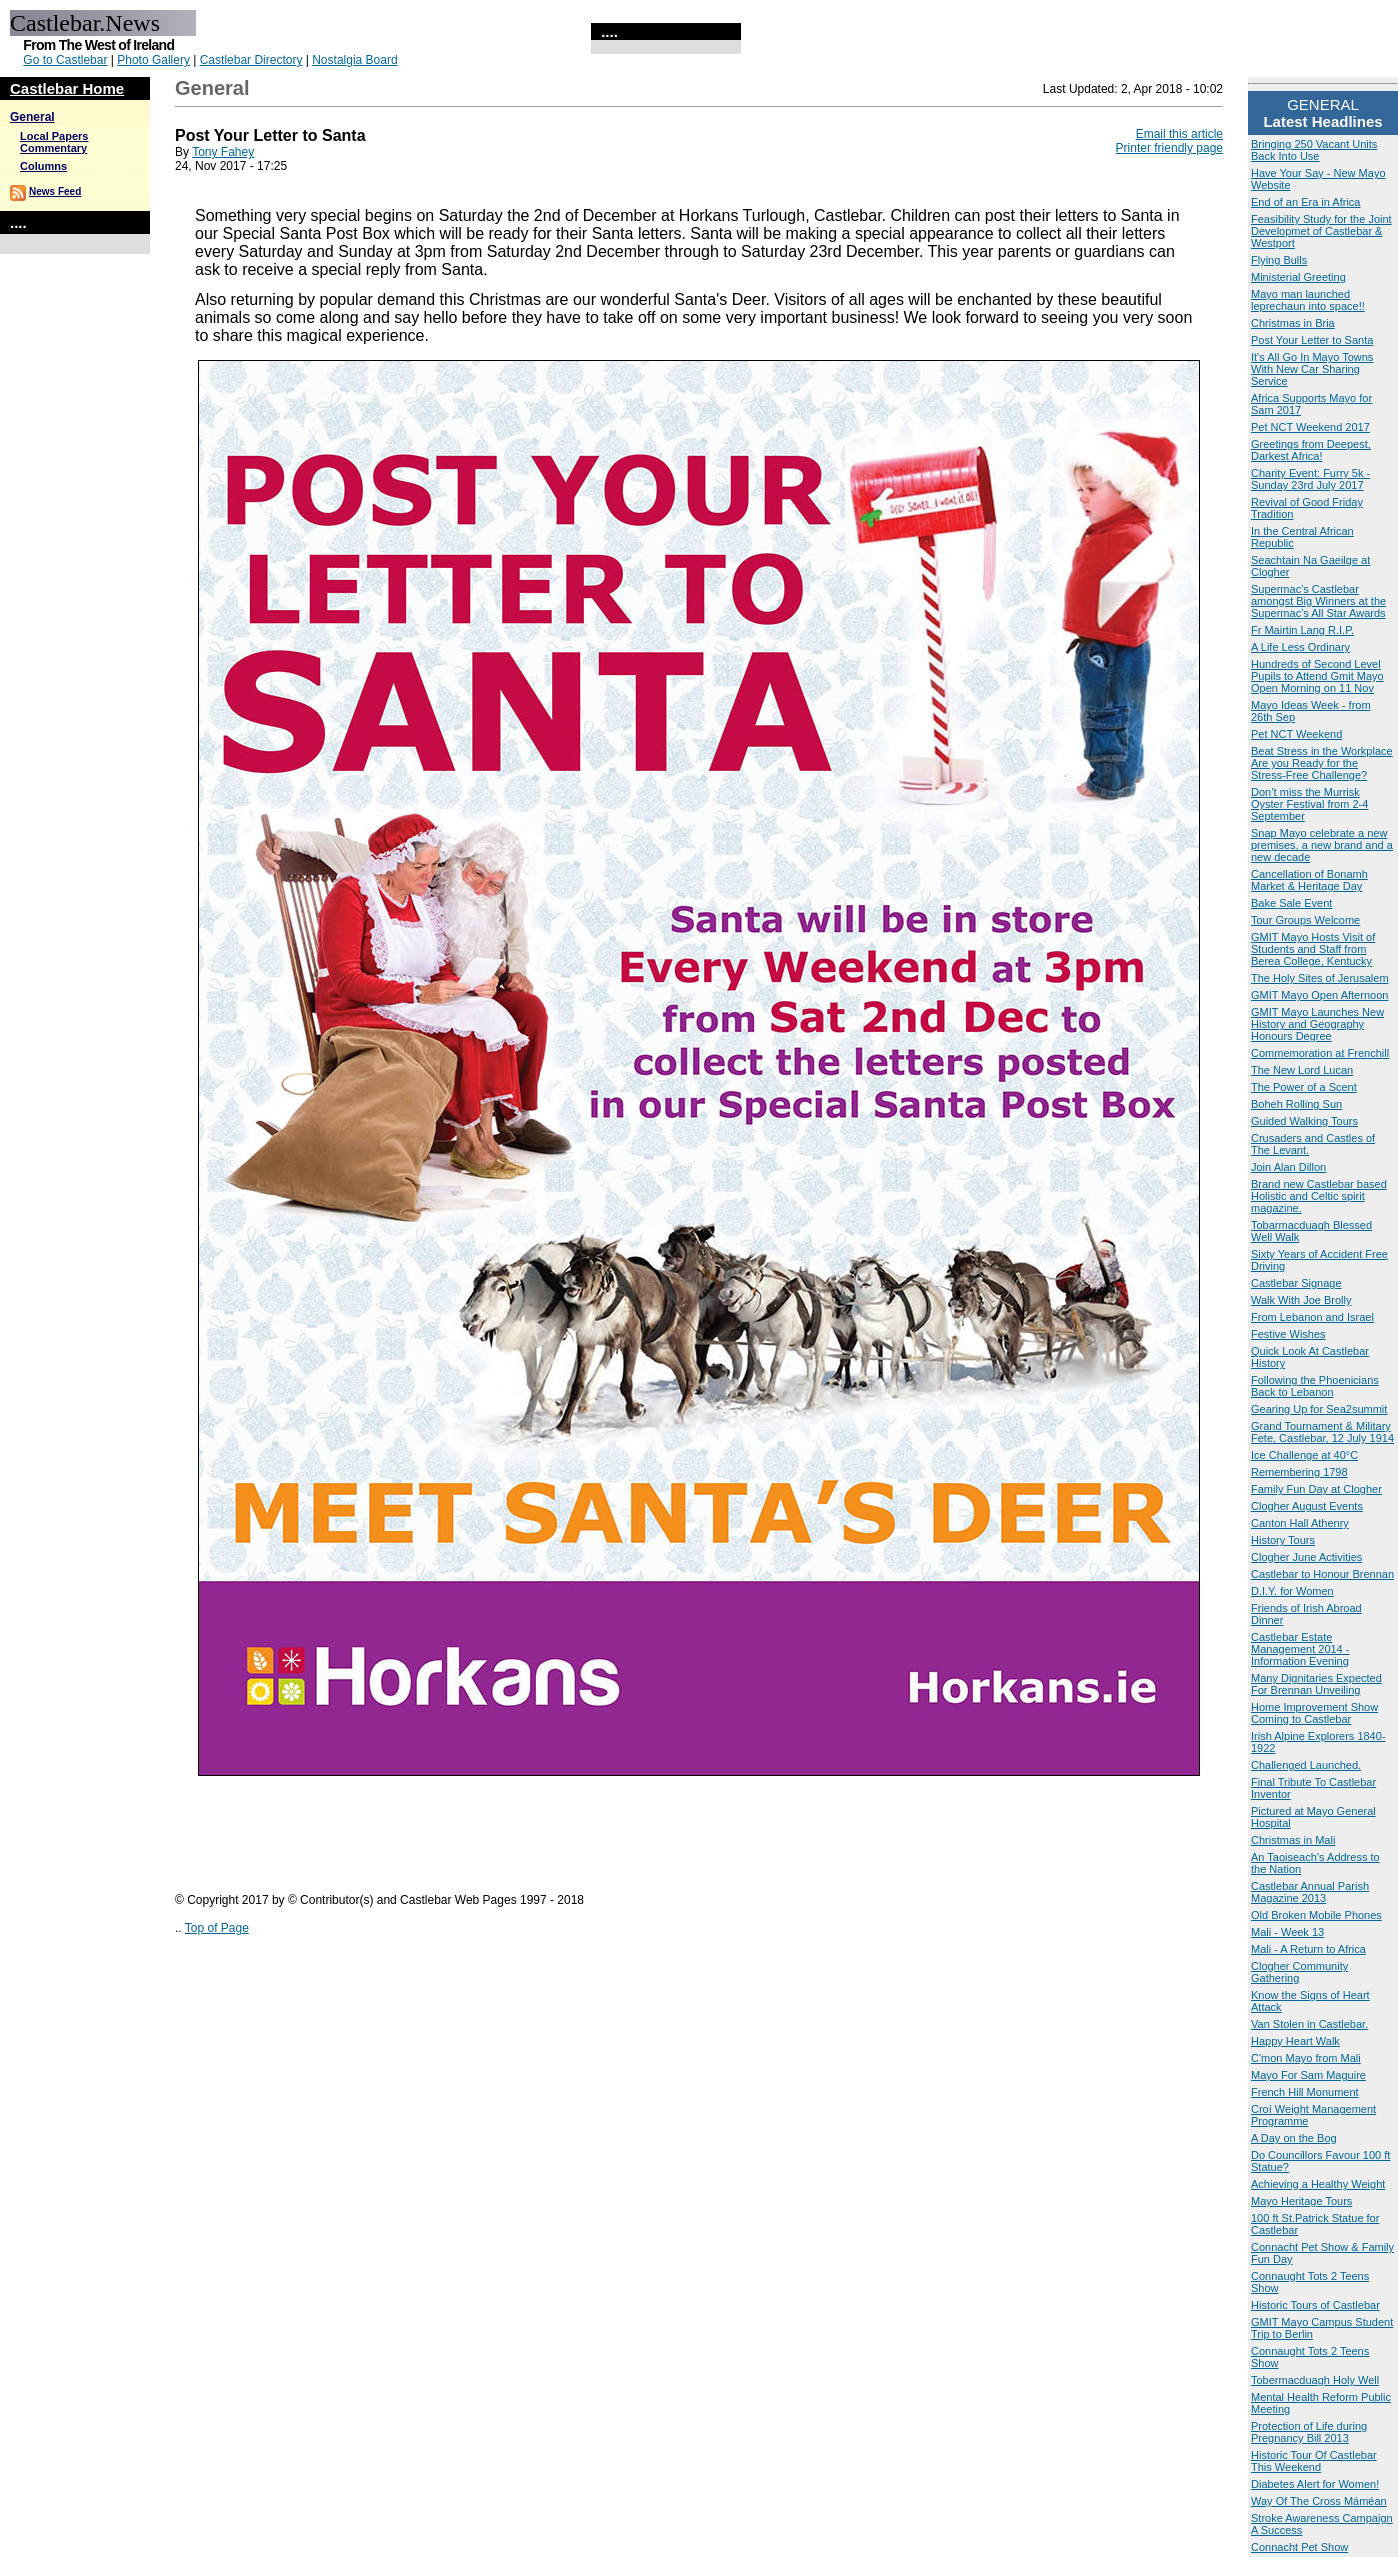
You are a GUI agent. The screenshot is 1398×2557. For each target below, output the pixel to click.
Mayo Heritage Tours (1301, 2201)
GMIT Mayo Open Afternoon (1319, 995)
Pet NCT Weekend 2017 (1310, 427)
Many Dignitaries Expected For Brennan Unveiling (1316, 1684)
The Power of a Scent (1304, 1087)
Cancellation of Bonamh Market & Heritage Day (1309, 880)
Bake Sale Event (1291, 903)
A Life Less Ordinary (1300, 647)
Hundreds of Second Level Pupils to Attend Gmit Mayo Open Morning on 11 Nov (1317, 676)
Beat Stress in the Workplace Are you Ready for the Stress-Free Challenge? (1322, 763)
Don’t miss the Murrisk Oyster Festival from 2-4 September (1309, 804)
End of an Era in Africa (1305, 202)
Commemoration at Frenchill (1320, 1053)
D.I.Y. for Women (1292, 1591)
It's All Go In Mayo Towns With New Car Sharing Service (1312, 369)
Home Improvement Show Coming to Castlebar (1314, 1713)
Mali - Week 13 (1287, 1932)
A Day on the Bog (1294, 2138)
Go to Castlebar (65, 60)
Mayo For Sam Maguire (1308, 2075)
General (32, 117)
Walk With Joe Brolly (1301, 1300)
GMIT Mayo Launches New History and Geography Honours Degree (1317, 1024)
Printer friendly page (1169, 148)
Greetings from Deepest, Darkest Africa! (1311, 450)
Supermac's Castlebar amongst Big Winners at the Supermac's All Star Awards (1318, 601)
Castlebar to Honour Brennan (1322, 1574)
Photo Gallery (153, 60)
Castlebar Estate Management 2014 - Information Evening (1300, 1649)
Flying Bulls (1279, 260)
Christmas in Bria (1293, 323)
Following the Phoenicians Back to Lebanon (1315, 1386)
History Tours (1283, 1540)
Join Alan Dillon (1288, 1167)
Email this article (1179, 134)
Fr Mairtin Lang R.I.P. (1302, 630)
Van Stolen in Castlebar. (1309, 2024)
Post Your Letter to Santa (1312, 340)
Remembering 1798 (1299, 1472)
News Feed (55, 191)
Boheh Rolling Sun (1296, 1104)
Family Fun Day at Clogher (1316, 1489)
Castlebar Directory (251, 60)
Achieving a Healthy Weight (1318, 2184)
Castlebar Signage (1296, 1283)
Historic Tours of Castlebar (1315, 2305)
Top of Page (217, 1928)
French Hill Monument (1305, 2092)
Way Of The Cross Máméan (1319, 2501)
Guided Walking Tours (1304, 1121)
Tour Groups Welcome (1305, 920)
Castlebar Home (67, 88)
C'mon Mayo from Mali (1306, 2058)
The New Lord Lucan (1302, 1070)
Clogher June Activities (1306, 1557)
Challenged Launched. (1306, 1765)
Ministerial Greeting (1298, 277)
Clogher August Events (1307, 1506)
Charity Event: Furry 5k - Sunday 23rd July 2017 (1310, 479)
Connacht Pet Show (1299, 2547)
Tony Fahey (223, 152)
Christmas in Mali (1293, 1840)
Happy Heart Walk (1295, 2041)
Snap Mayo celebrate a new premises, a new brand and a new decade (1322, 845)
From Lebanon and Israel (1312, 1317)
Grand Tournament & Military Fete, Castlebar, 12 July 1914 (1322, 1432)
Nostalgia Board (354, 60)
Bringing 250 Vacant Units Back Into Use (1314, 150)
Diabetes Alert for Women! (1315, 2484)
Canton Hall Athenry (1300, 1523)
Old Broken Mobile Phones (1316, 1915)
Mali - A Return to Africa (1308, 1949)
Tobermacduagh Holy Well (1315, 2380)
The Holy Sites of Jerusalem (1320, 978)
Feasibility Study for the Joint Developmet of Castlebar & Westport (1321, 231)
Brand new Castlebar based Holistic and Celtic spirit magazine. (1319, 1196)
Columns (43, 166)
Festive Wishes (1288, 1334)
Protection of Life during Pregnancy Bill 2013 (1309, 2432)
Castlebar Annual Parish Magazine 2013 (1310, 1892)
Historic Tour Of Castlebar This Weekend (1314, 2461)
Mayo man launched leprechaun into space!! (1308, 300)
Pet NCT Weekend (1296, 734)
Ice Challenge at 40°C (1304, 1455)
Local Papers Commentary (54, 142)
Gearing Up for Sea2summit (1319, 1409)
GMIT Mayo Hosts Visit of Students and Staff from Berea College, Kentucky (1313, 949)
